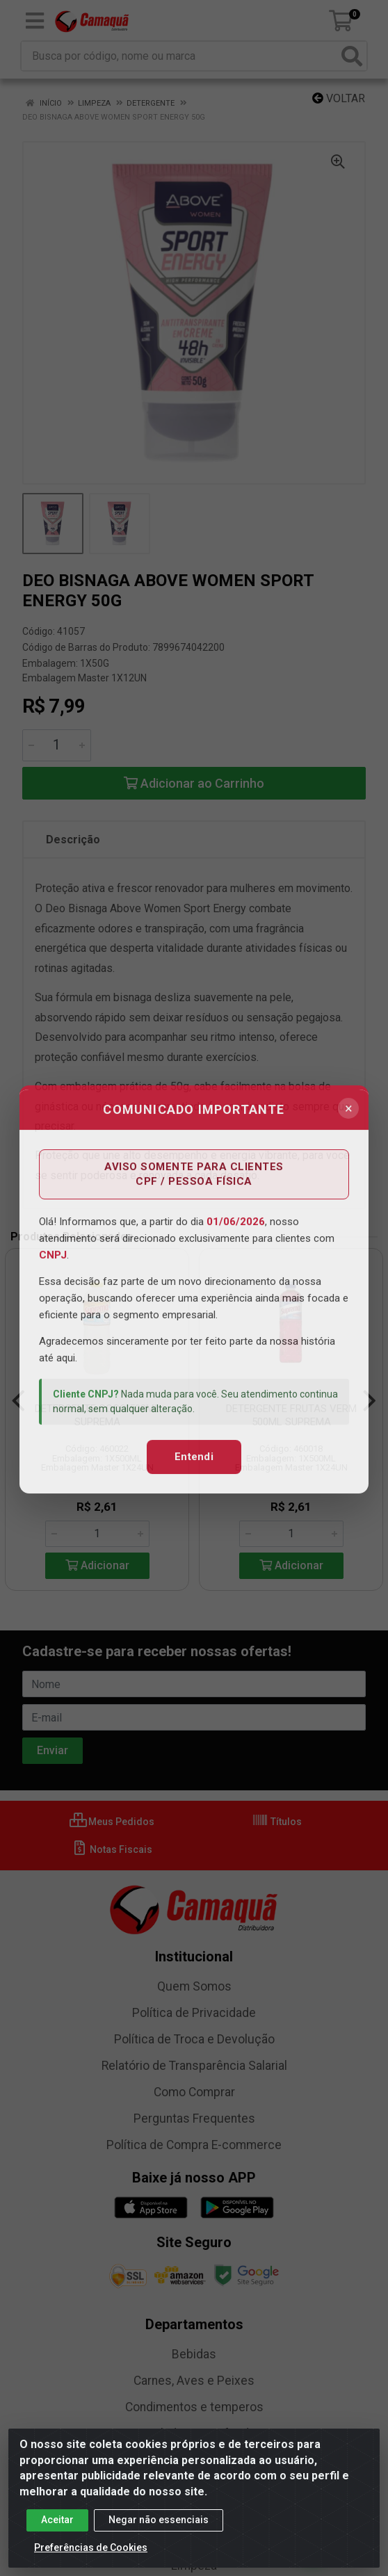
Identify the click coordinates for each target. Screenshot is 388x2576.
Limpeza (194, 2566)
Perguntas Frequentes (194, 2118)
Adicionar (97, 1565)
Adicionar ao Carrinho (194, 783)
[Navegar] (18, 1401)
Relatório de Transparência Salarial (194, 2066)
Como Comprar (194, 2092)
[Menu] (34, 20)
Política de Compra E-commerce (194, 2145)
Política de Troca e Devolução (194, 2039)
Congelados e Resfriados (194, 2433)
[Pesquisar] (351, 56)
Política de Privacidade (194, 2013)
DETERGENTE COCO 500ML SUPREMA (97, 1415)
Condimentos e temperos (194, 2407)
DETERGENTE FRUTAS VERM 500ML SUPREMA (291, 1415)
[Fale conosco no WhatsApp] (312, 2544)
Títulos (277, 1821)
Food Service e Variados (194, 2513)
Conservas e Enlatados (194, 2460)
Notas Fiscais (111, 1849)
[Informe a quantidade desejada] (56, 745)
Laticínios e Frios (194, 2539)
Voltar (338, 98)
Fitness (194, 2486)
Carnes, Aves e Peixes (194, 2381)
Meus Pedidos (112, 1821)
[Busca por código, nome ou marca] (180, 56)
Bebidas (194, 2354)
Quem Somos (194, 1986)
